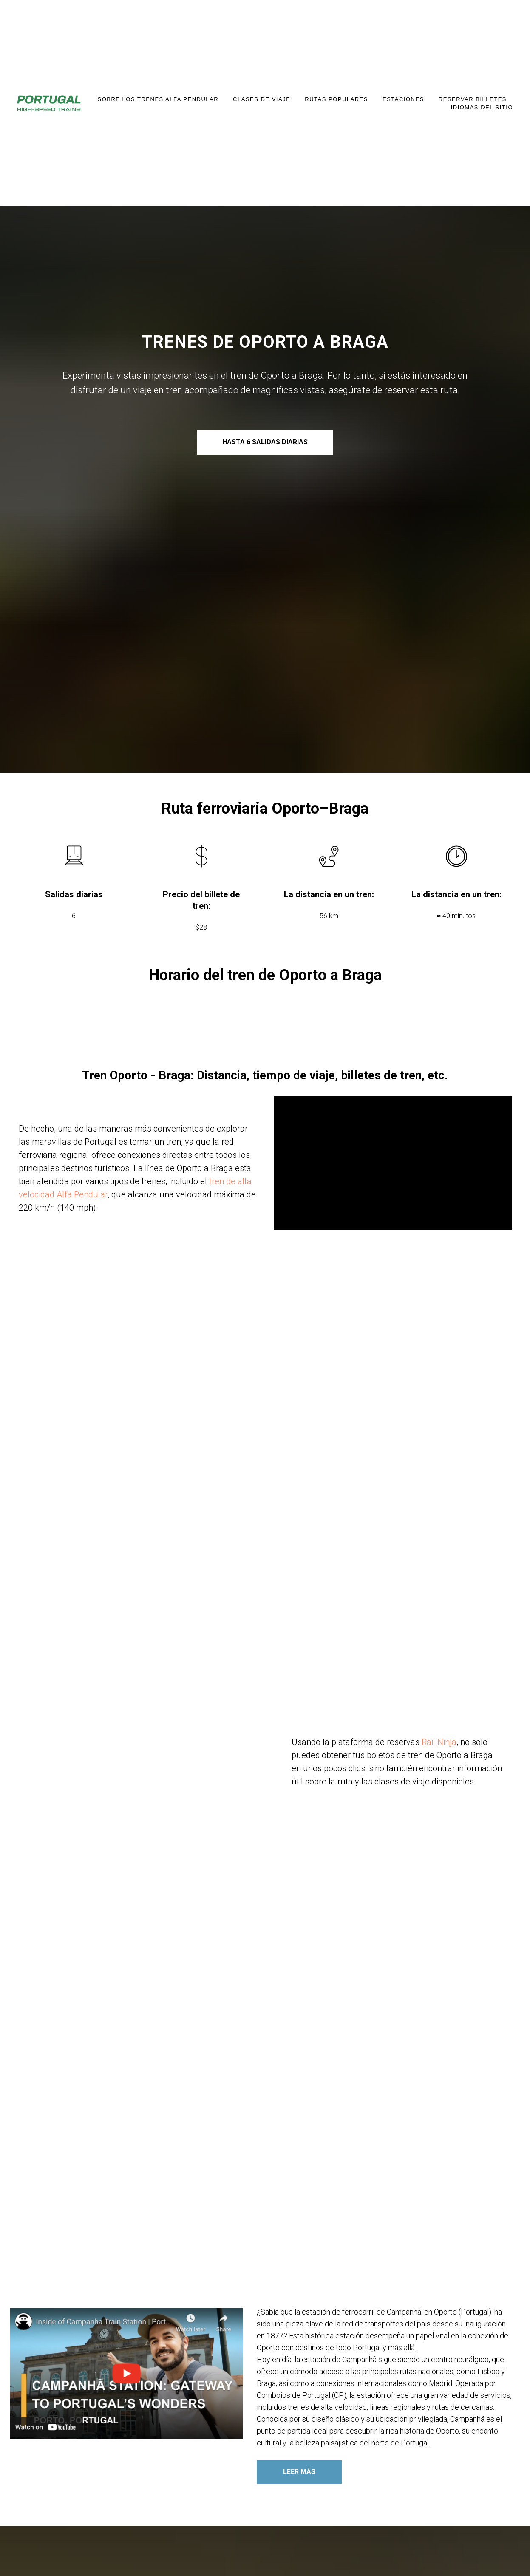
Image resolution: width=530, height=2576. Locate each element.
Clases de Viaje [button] (261, 99)
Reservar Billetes (473, 99)
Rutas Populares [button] (336, 99)
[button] (127, 2374)
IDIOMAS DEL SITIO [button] (482, 107)
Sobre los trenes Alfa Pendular (157, 99)
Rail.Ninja (439, 1742)
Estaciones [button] (403, 99)
